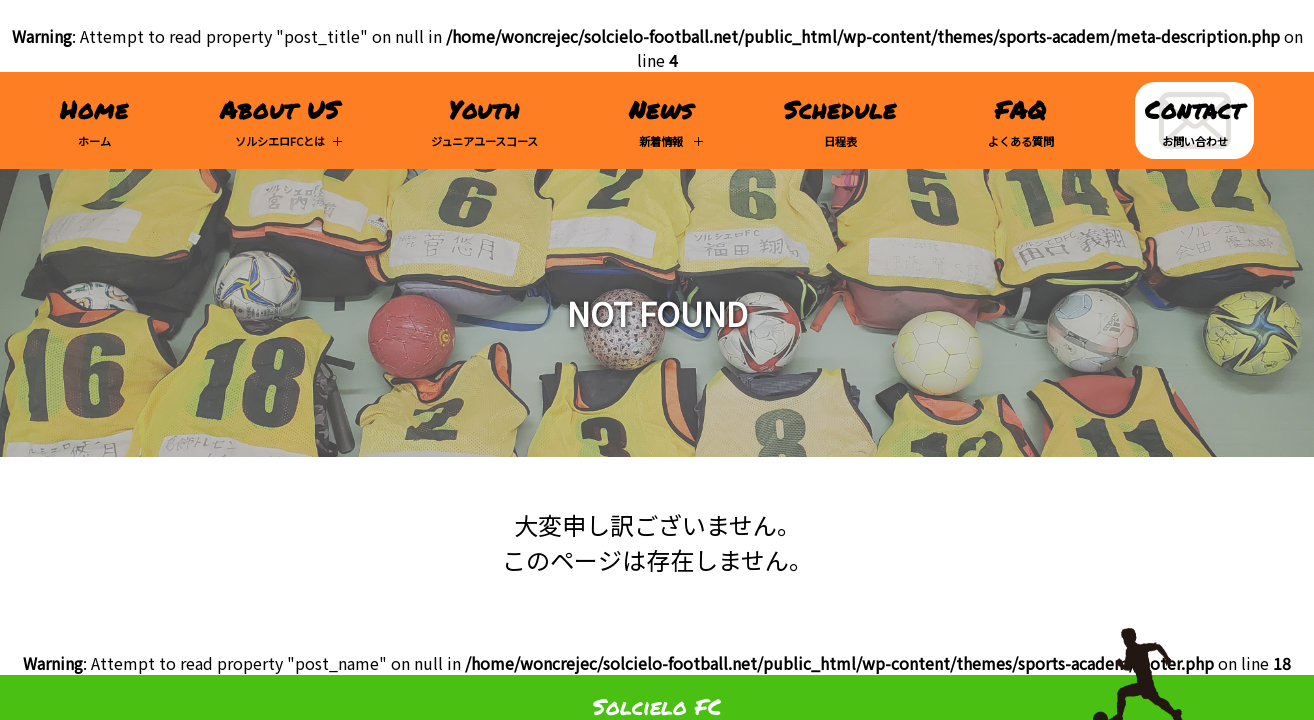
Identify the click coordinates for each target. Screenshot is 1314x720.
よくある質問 (1021, 120)
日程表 (840, 120)
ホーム (94, 120)
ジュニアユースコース (484, 120)
